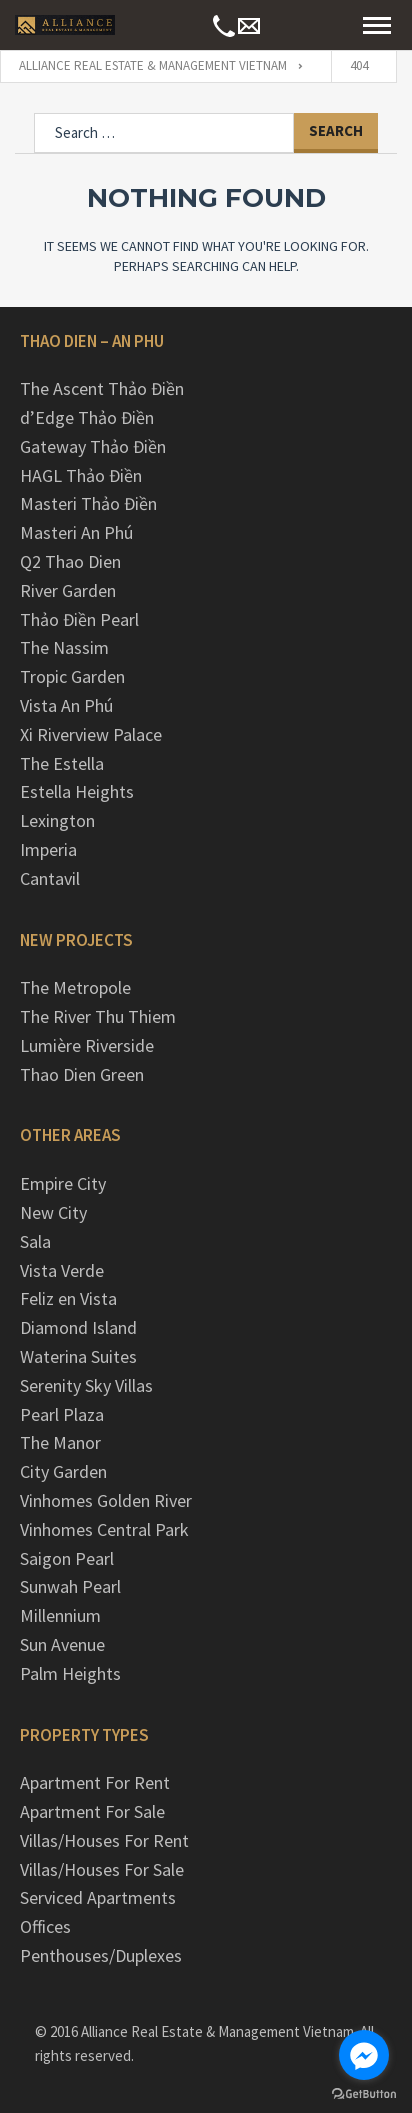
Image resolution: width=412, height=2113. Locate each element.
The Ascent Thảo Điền (102, 388)
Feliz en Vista (68, 1298)
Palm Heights (70, 1673)
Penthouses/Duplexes (101, 1955)
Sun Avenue (62, 1644)
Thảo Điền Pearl (79, 619)
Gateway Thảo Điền (93, 446)
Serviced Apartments (98, 1897)
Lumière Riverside (87, 1045)
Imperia (48, 849)
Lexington (57, 820)
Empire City (63, 1183)
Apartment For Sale (92, 1811)
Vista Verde (62, 1270)
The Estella (62, 763)
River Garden (68, 590)
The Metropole (75, 987)
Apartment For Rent (95, 1782)
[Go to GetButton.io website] (364, 2093)
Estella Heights (77, 791)
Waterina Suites (78, 1356)
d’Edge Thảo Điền (87, 417)
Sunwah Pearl (70, 1586)
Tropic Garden (72, 676)
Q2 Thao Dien (70, 561)
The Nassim (64, 647)
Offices (45, 1926)
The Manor (60, 1442)
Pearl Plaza (62, 1414)
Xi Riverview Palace (91, 734)
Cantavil (50, 878)
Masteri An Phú (76, 532)
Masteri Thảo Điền (88, 503)
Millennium (60, 1615)
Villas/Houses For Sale (102, 1869)
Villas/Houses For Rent (104, 1840)
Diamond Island (78, 1327)
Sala (35, 1241)
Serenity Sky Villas (86, 1385)
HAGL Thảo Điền (81, 475)
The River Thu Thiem (98, 1016)
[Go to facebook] (364, 2055)
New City (53, 1212)
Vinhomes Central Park (104, 1529)
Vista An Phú (66, 705)
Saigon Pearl (67, 1558)
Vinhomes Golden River (106, 1500)
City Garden (63, 1471)
